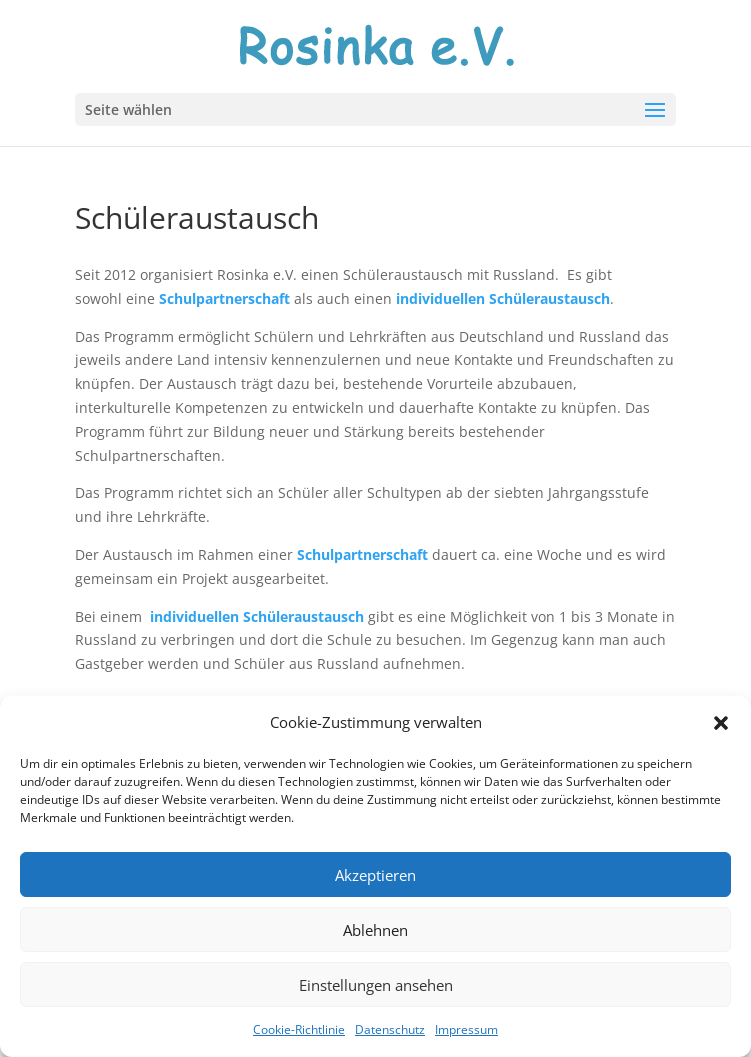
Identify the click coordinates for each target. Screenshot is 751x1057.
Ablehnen (375, 930)
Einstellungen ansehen (376, 985)
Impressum (466, 1029)
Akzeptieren (375, 875)
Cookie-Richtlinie (299, 1029)
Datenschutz (390, 1029)
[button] (721, 723)
